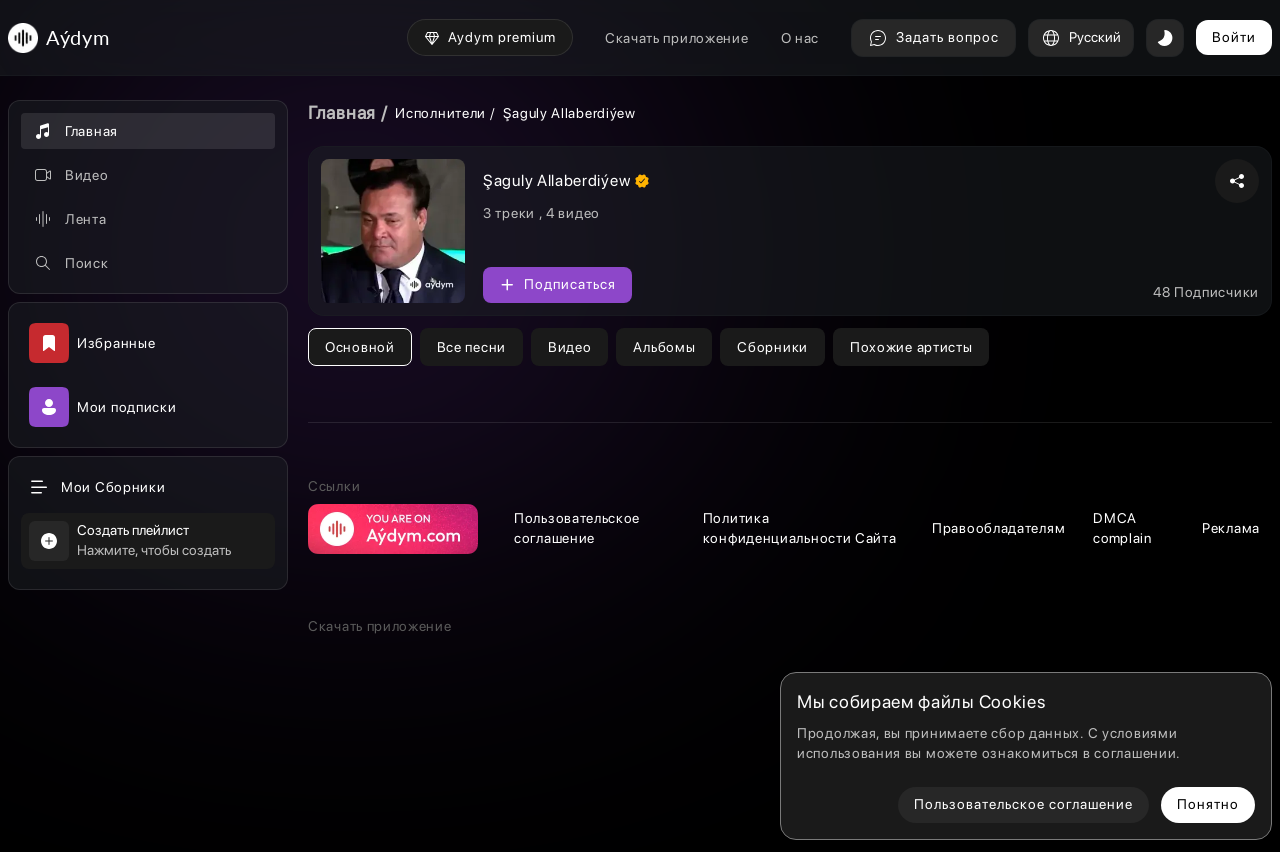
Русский (1081, 38)
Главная (342, 112)
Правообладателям (998, 528)
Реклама (1231, 528)
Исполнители (440, 113)
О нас (800, 38)
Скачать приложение (677, 38)
